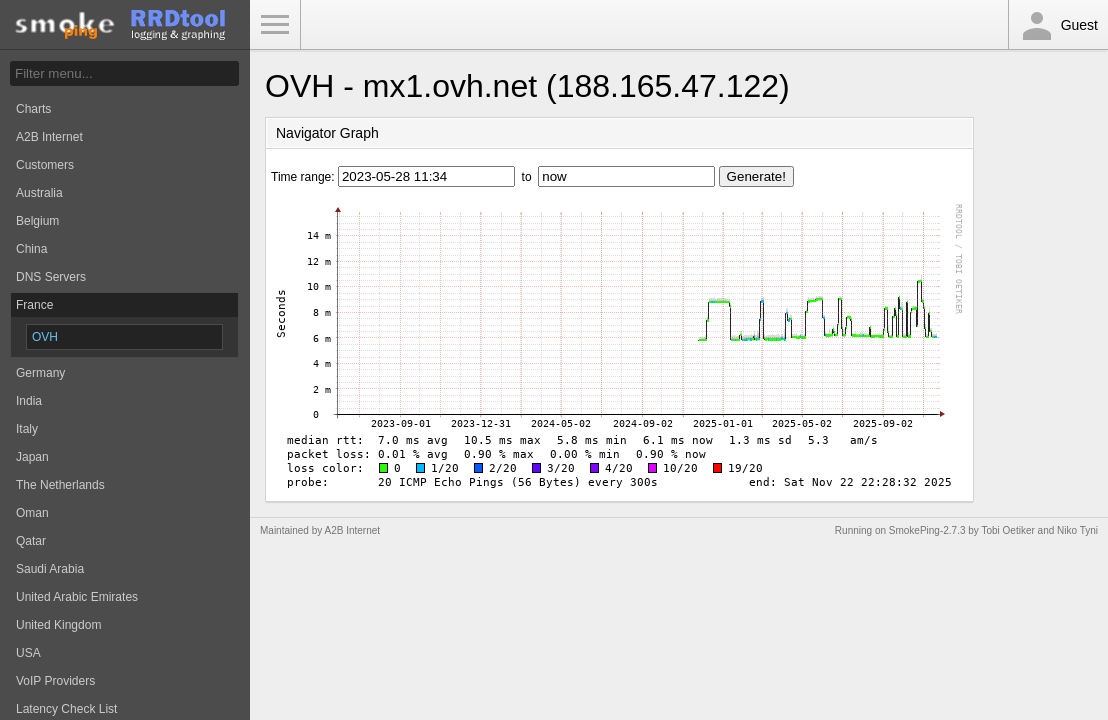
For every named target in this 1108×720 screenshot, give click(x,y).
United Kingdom (58, 625)
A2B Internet (49, 137)
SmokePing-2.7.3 (927, 530)
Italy (27, 429)
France (34, 305)
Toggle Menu (275, 25)
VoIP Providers (55, 681)
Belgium (37, 221)
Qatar (31, 541)
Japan (32, 457)
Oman (32, 513)
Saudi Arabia (50, 569)
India (29, 401)
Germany (40, 373)
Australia (39, 193)
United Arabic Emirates (77, 597)
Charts (33, 109)
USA (28, 653)
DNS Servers (51, 277)
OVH (45, 337)
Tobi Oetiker (1007, 530)
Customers (45, 165)
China (31, 249)
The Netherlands (60, 485)
